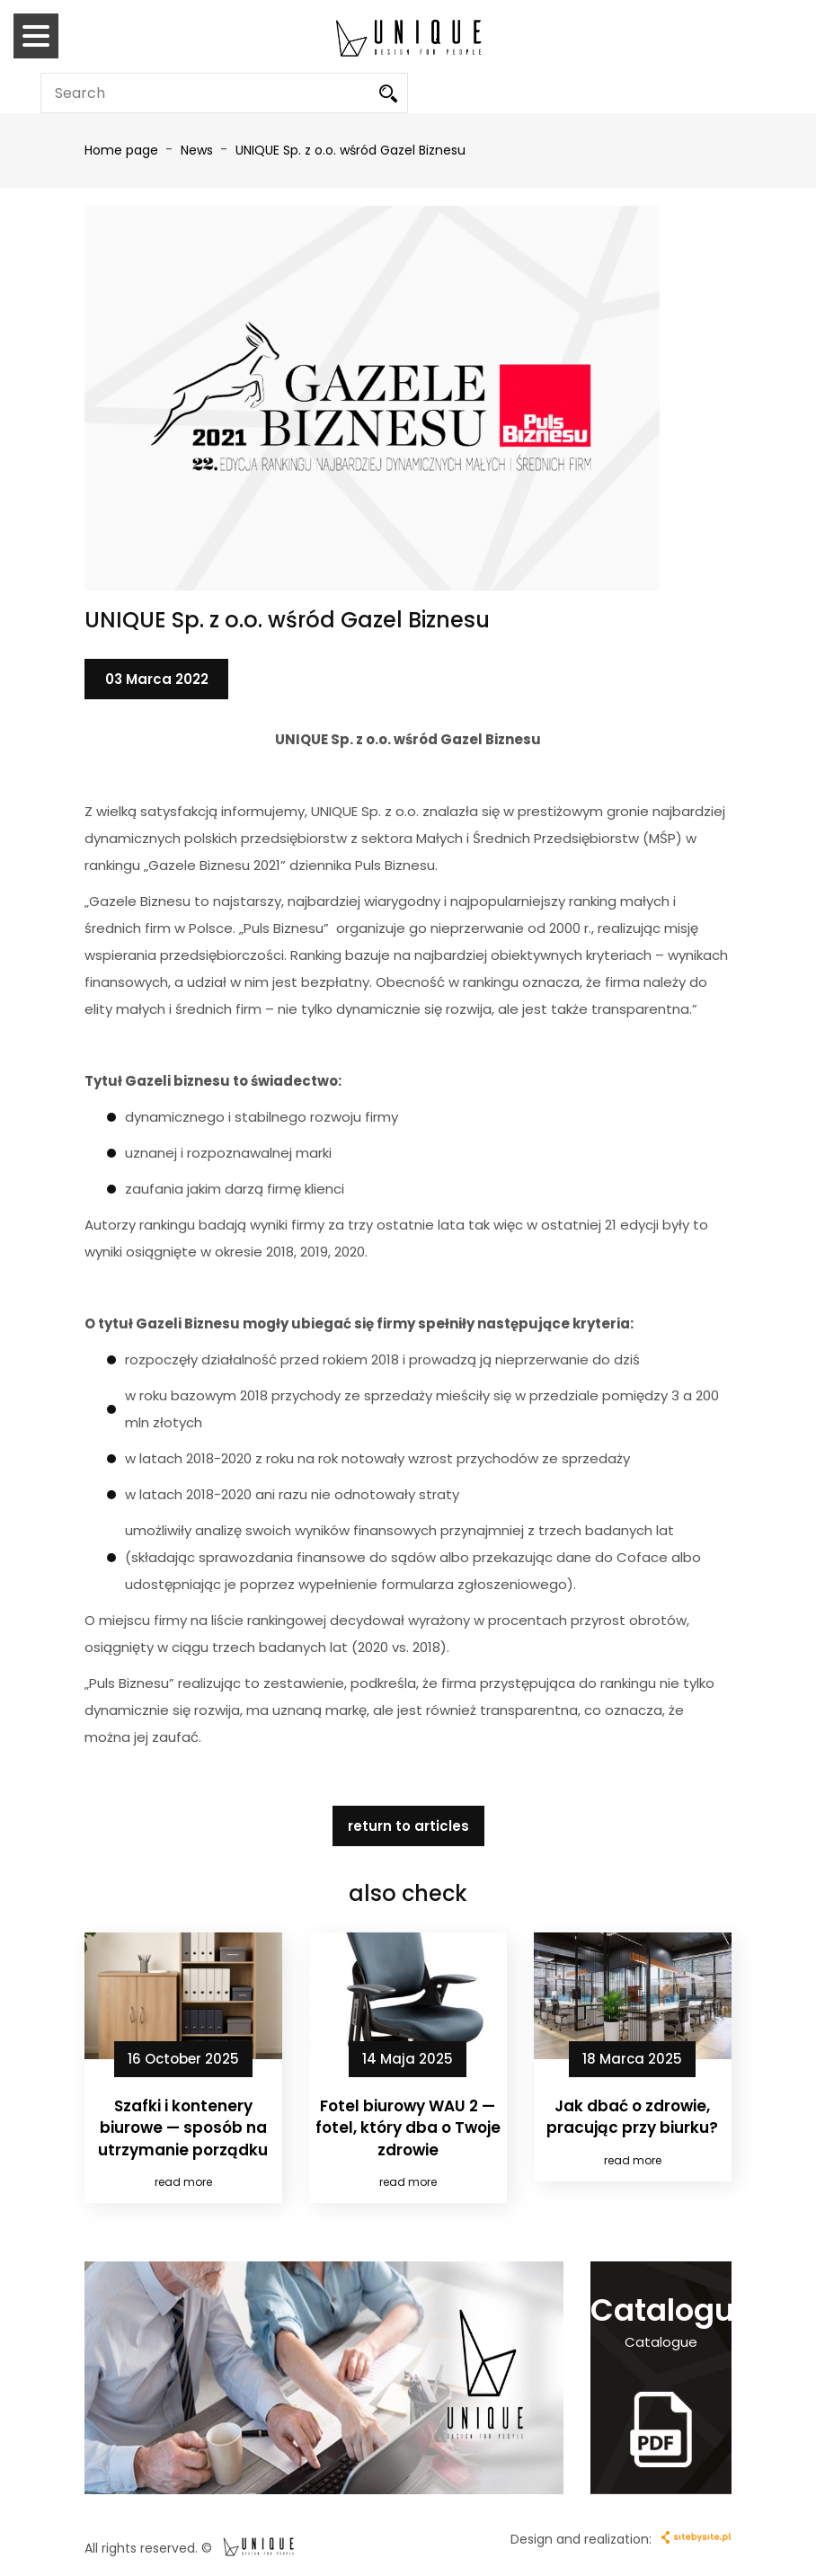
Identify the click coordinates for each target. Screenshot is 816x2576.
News (199, 150)
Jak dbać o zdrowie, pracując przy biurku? (632, 2116)
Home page (121, 150)
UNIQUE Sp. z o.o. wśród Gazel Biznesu (350, 150)
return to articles (408, 1826)
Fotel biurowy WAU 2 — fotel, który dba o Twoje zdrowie (408, 2128)
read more (183, 2182)
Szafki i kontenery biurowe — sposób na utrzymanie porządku (183, 2128)
